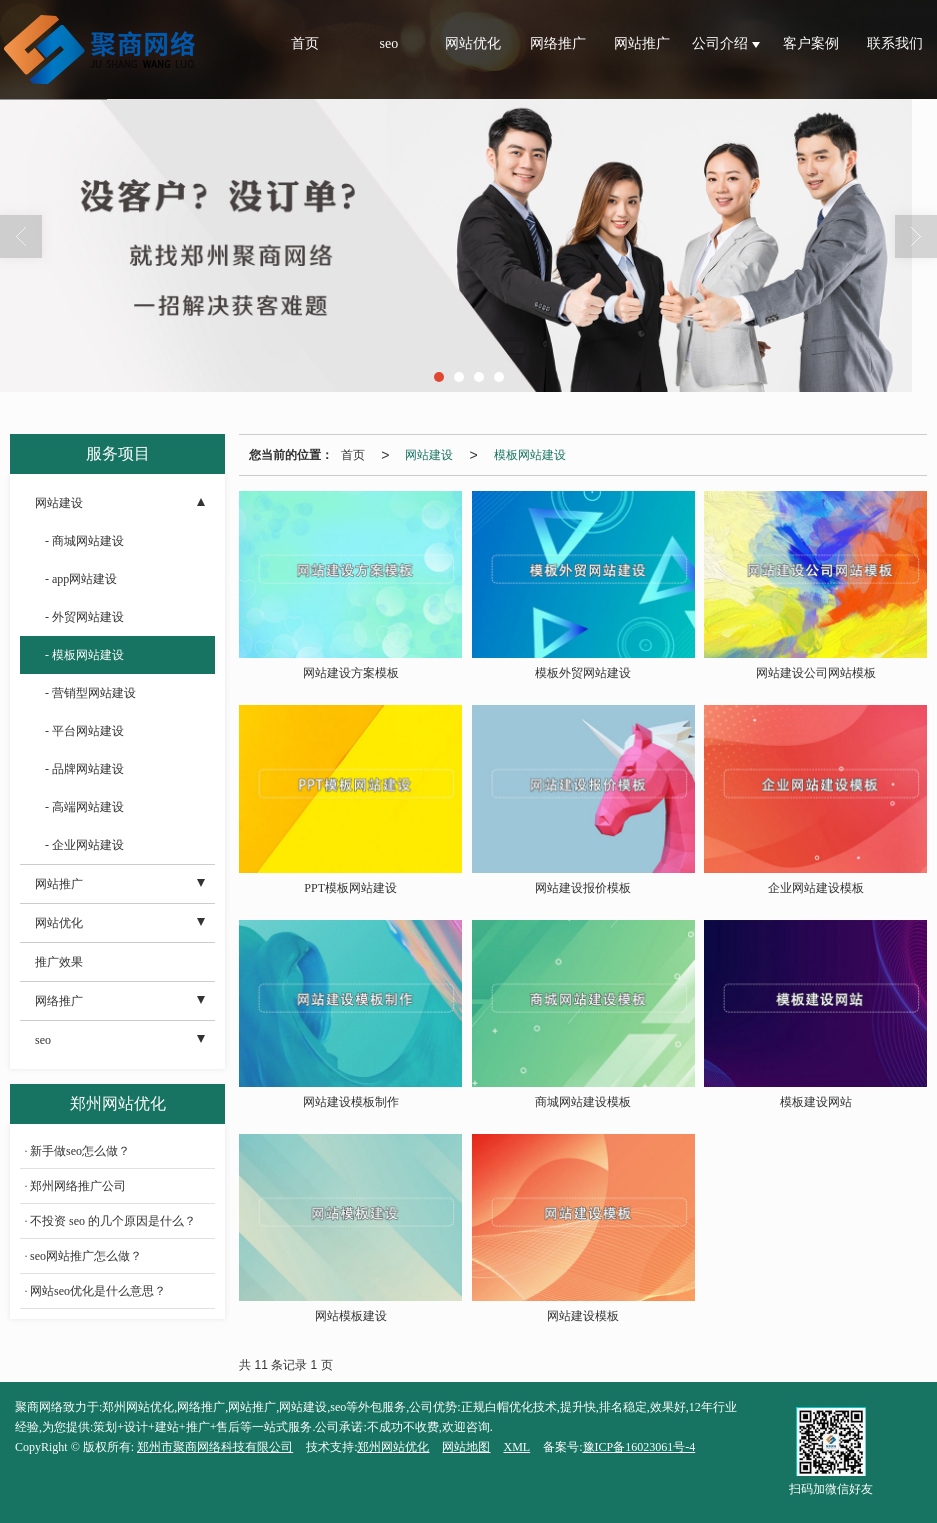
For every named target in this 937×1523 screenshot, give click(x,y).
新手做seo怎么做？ (80, 1151)
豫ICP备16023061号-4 (639, 1447)
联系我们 (895, 43)
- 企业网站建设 (84, 845)
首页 (305, 43)
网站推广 (642, 43)
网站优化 (473, 43)
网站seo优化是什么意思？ (98, 1291)
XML (516, 1447)
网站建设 (429, 455)
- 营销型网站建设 (90, 693)
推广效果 (59, 962)
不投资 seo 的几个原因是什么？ (113, 1221)
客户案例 (811, 43)
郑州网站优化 (393, 1447)
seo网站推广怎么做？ (86, 1256)
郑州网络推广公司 (78, 1186)
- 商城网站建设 (84, 541)
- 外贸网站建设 (84, 617)
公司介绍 (722, 43)
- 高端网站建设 (84, 807)
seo (389, 43)
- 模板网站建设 (84, 655)
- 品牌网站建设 (84, 769)
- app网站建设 (81, 579)
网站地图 (466, 1447)
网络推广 (558, 43)
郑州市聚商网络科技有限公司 (215, 1447)
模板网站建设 (530, 455)
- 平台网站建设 (84, 731)
